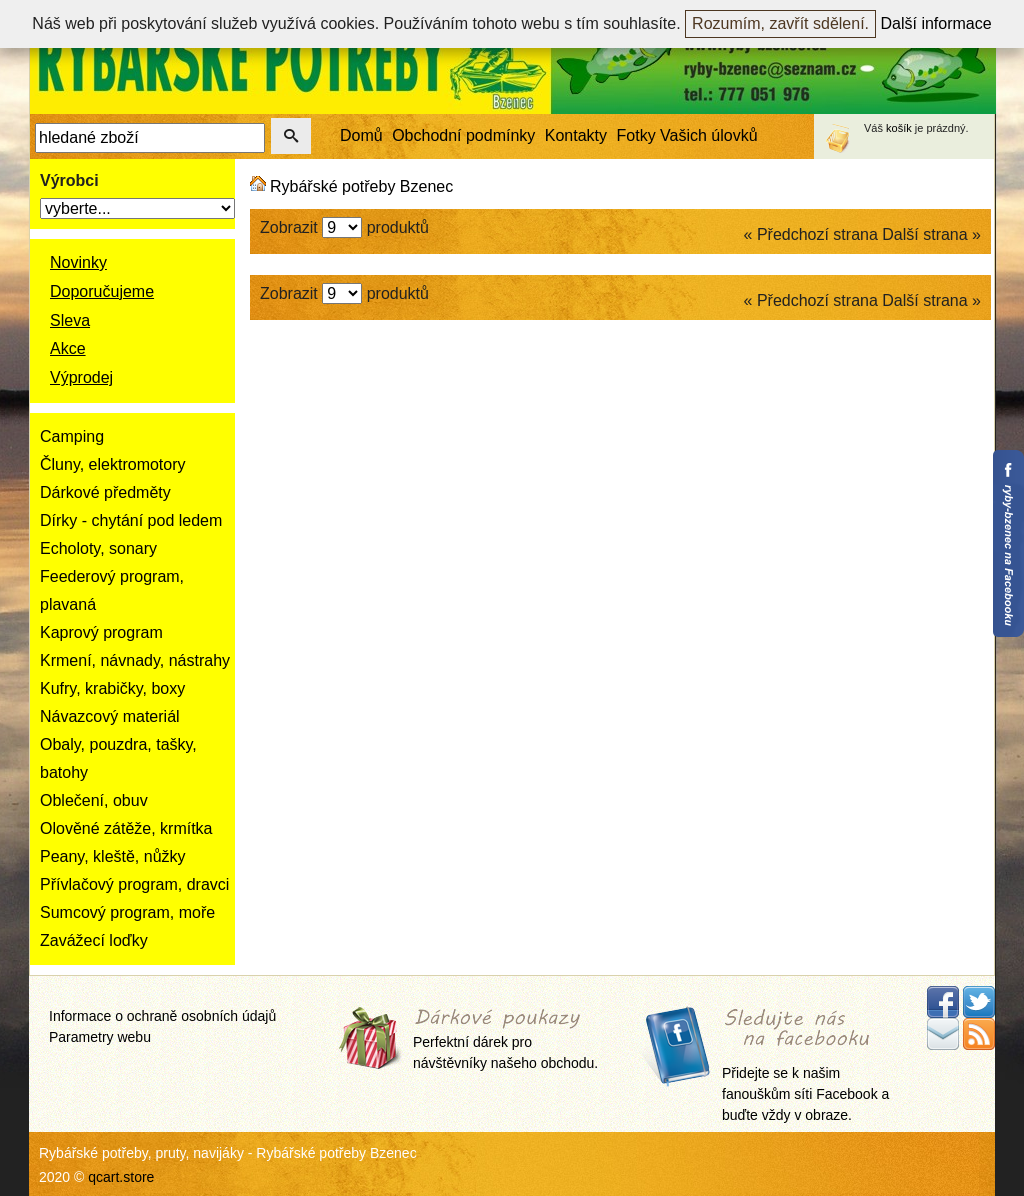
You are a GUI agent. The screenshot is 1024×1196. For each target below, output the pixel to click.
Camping (72, 436)
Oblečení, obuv (94, 800)
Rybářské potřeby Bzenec (361, 186)
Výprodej (81, 377)
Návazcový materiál (110, 716)
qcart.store (121, 1177)
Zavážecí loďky (94, 940)
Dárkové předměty (105, 492)
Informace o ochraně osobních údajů (162, 1016)
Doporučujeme (102, 291)
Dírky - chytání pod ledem (131, 520)
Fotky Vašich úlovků (687, 135)
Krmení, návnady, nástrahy (135, 660)
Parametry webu (100, 1037)
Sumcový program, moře (127, 912)
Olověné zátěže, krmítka (126, 828)
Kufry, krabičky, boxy (112, 688)
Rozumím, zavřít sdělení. (780, 23)
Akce (68, 348)
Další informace (936, 23)
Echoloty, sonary (98, 548)
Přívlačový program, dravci (134, 884)
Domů (361, 135)
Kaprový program (101, 632)
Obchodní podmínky (463, 135)
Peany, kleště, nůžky (113, 856)
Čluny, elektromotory (113, 464)
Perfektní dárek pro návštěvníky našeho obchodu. (505, 1040)
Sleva (70, 320)
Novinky (78, 262)
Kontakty (576, 135)
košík (899, 128)
